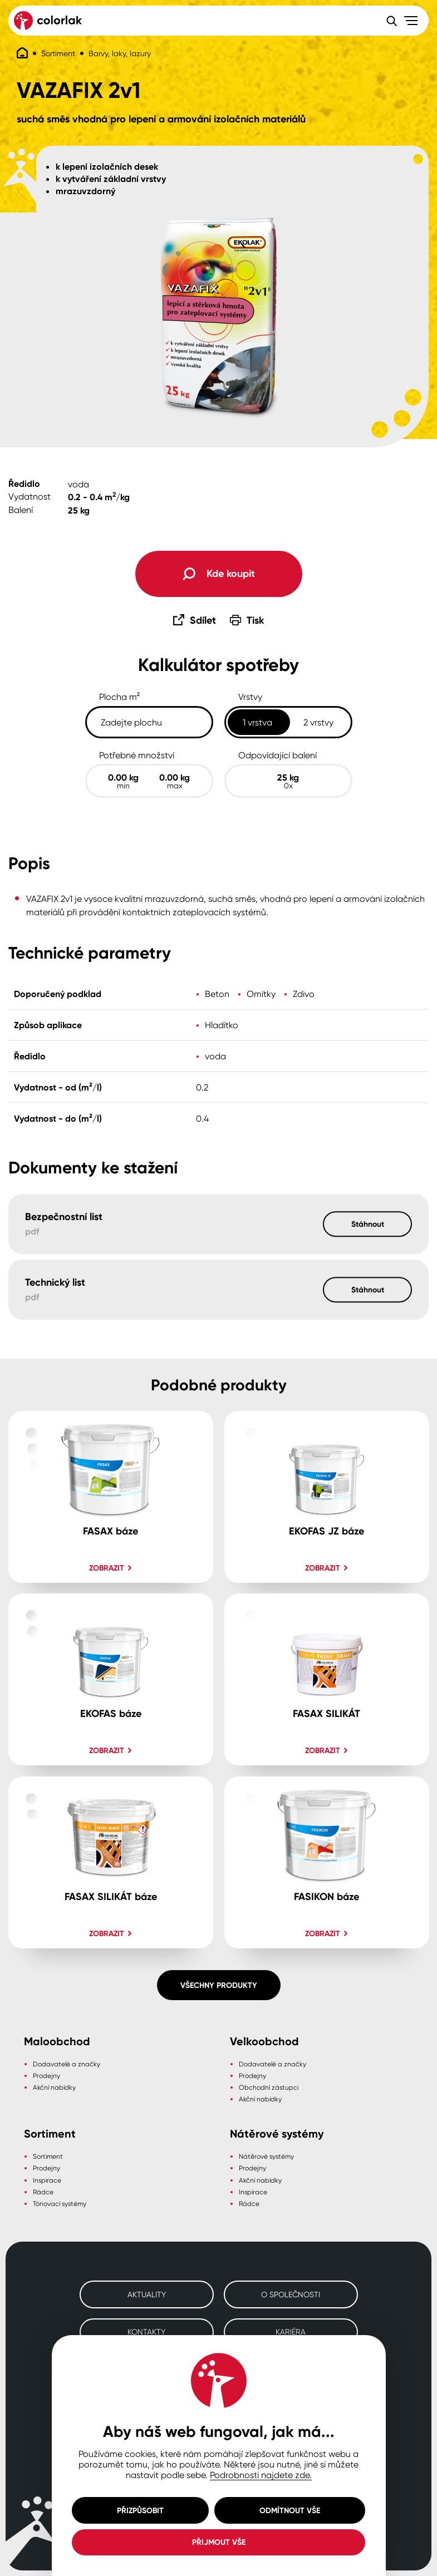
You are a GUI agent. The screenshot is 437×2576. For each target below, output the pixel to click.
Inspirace (47, 2180)
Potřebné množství (136, 755)
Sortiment (58, 53)
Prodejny (46, 2075)
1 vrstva (257, 722)
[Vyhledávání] (391, 21)
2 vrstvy (318, 722)
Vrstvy (250, 696)
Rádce (43, 2192)
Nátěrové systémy (266, 2156)
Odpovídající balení (277, 755)
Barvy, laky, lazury (120, 53)
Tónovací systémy (59, 2203)
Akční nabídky (54, 2087)
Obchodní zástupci (268, 2087)
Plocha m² (119, 696)
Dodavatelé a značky (66, 2064)
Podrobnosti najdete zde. (261, 2474)
